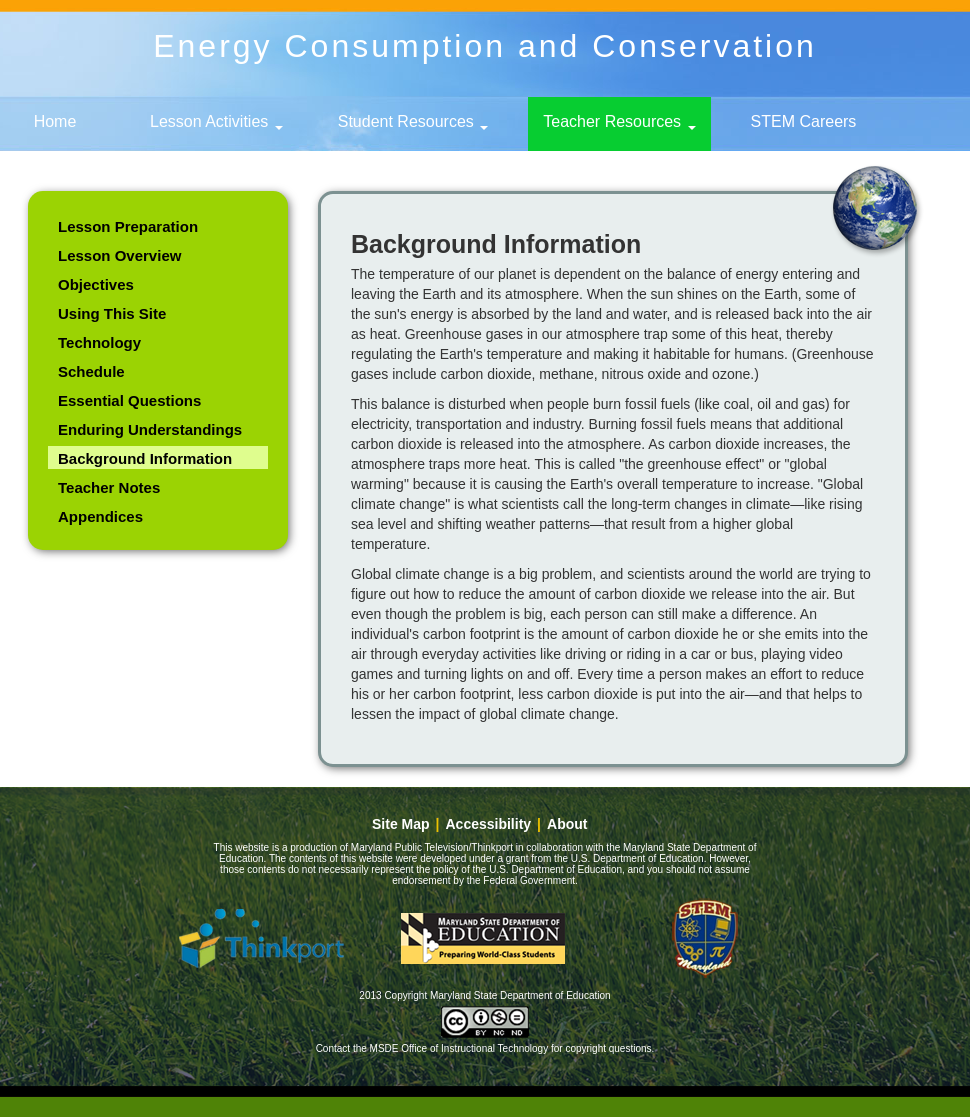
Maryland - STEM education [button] (705, 938)
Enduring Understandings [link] (150, 429)
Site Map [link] (401, 824)
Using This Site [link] (112, 313)
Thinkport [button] (261, 938)
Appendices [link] (100, 516)
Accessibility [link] (489, 824)
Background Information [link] (145, 458)
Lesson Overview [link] (119, 255)
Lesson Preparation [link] (128, 226)
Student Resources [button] (413, 121)
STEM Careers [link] (804, 121)
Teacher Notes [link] (109, 487)
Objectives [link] (96, 284)
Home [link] (55, 121)
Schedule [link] (91, 371)
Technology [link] (99, 342)
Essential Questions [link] (129, 400)
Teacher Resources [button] (619, 121)
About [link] (567, 824)
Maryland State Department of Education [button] (483, 938)
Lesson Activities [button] (216, 121)
